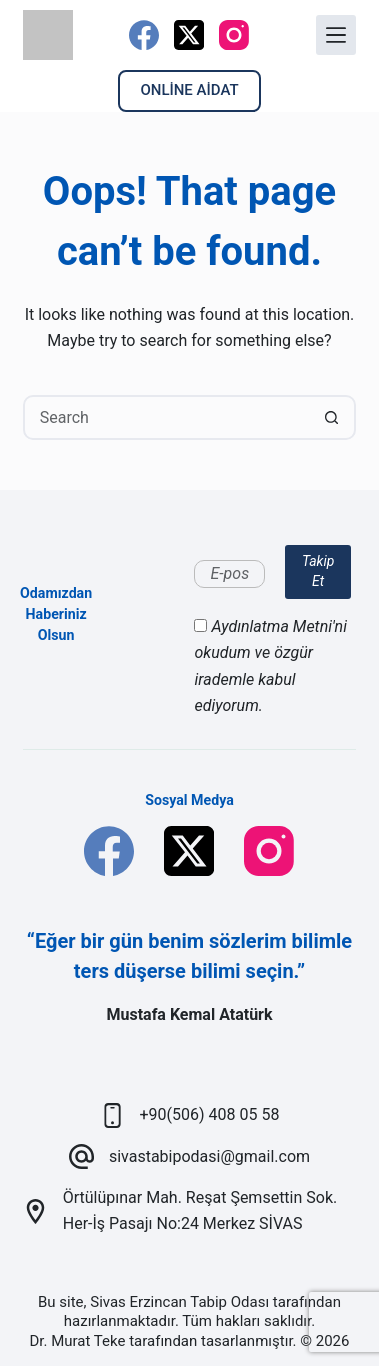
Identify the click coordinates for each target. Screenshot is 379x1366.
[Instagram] (234, 35)
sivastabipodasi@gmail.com (209, 1156)
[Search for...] (167, 417)
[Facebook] (144, 35)
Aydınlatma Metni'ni (279, 626)
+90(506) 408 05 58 (210, 1114)
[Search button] (331, 417)
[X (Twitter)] (189, 35)
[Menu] (336, 35)
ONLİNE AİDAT (189, 90)
